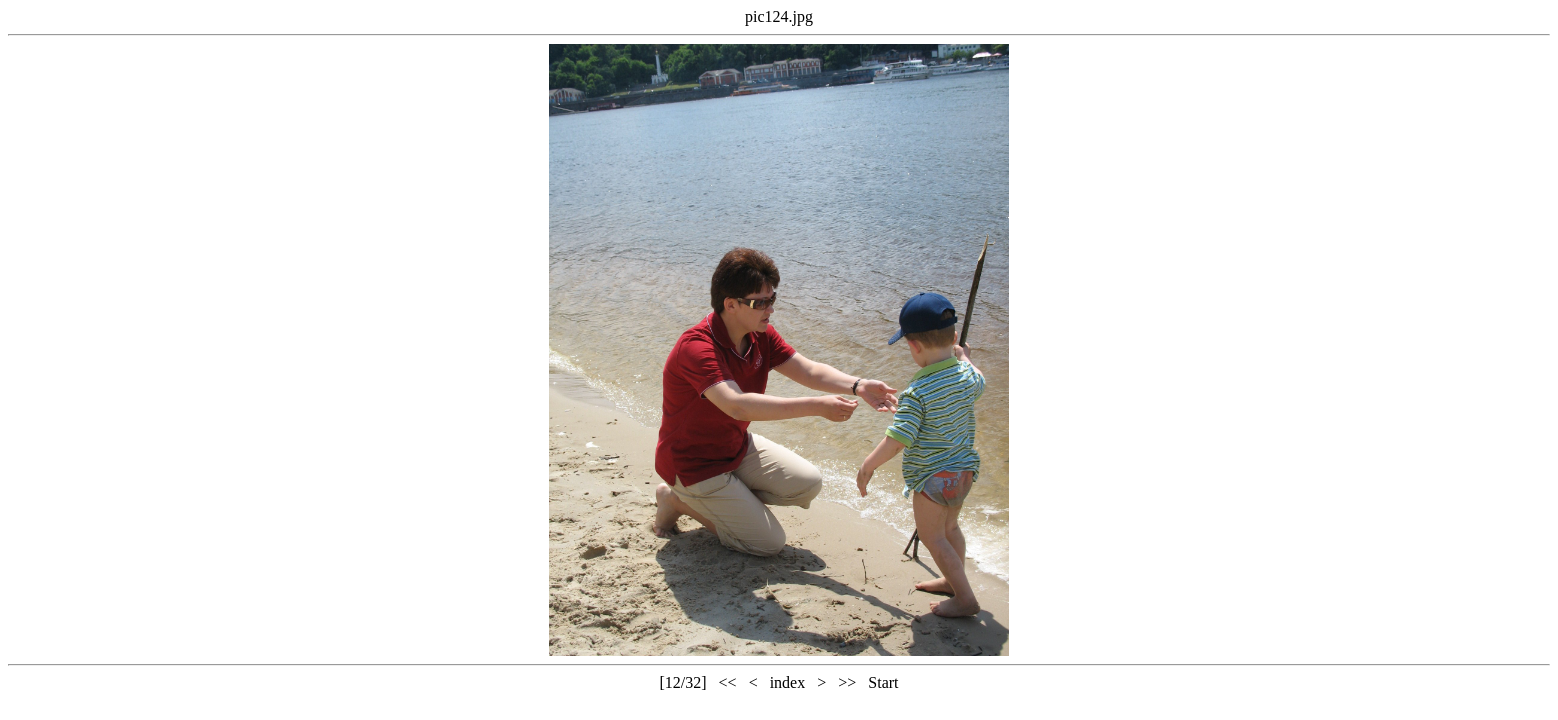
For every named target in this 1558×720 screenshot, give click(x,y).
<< (728, 682)
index (788, 682)
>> (847, 682)
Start (883, 682)
